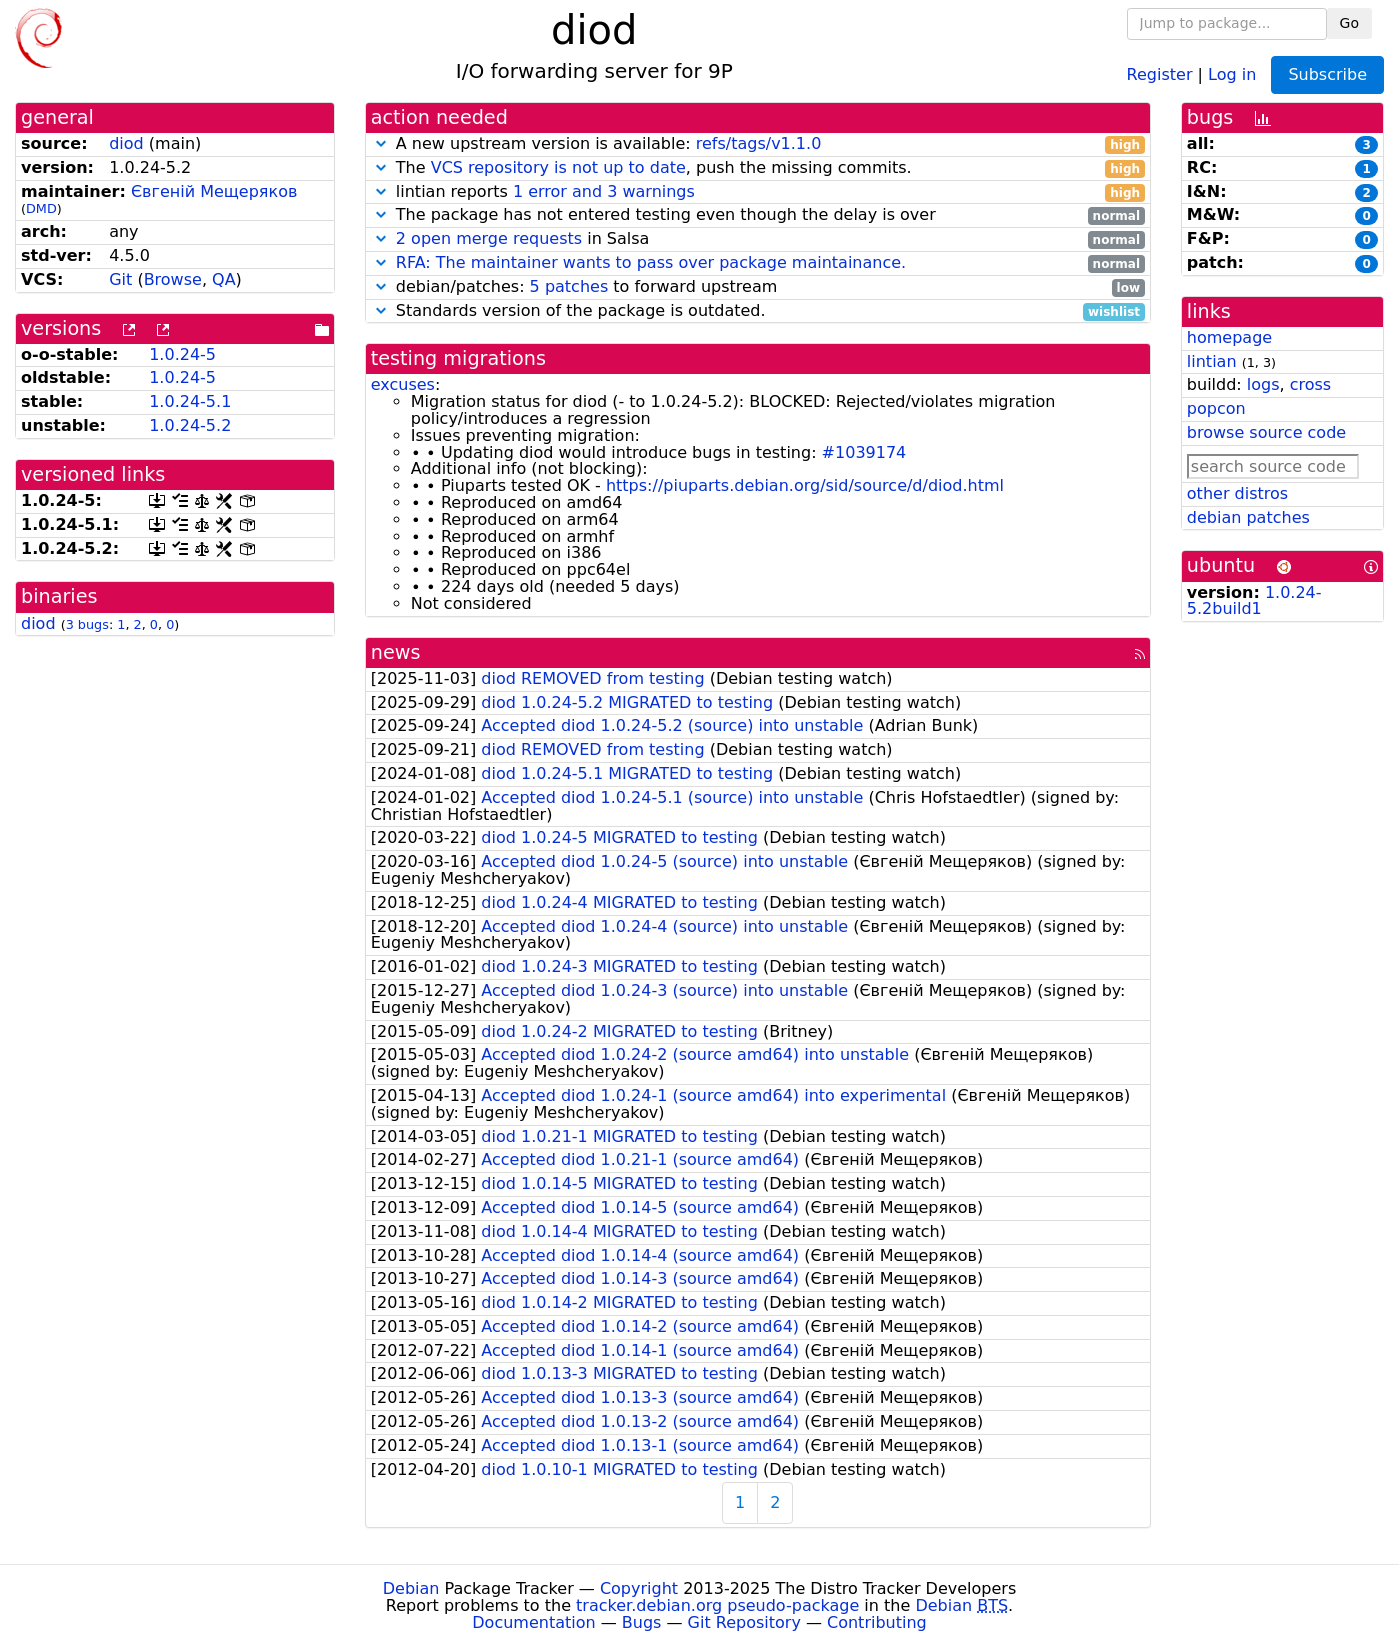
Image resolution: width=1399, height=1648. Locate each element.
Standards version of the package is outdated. (758, 311)
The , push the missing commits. (758, 168)
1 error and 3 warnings (604, 191)
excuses (403, 384)
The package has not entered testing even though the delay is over (758, 215)
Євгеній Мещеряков (214, 191)
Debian (411, 1588)
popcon (1216, 408)
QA (224, 279)
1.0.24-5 (182, 354)
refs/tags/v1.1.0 (759, 143)
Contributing (877, 1622)
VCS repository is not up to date (558, 167)
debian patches (1248, 517)
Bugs (642, 1622)
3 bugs (87, 624)
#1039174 (864, 452)
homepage (1229, 337)
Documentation (533, 1622)
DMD (41, 208)
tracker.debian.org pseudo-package (717, 1605)
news (396, 652)
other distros (1237, 493)
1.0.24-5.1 (190, 401)
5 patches (569, 286)
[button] (381, 143)
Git (120, 279)
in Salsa (758, 239)
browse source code (1266, 432)
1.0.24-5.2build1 (1254, 601)
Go (1349, 23)
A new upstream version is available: (758, 144)
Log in (1232, 73)
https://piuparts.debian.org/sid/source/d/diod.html (805, 485)
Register (1160, 73)
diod (126, 143)
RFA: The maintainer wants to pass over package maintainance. (651, 262)
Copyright (639, 1588)
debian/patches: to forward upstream (758, 287)
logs (1263, 384)
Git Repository (744, 1622)
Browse (173, 279)
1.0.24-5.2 (190, 425)
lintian (1212, 361)
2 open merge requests (489, 238)
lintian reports (758, 192)
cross (1310, 384)
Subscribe (1327, 74)
